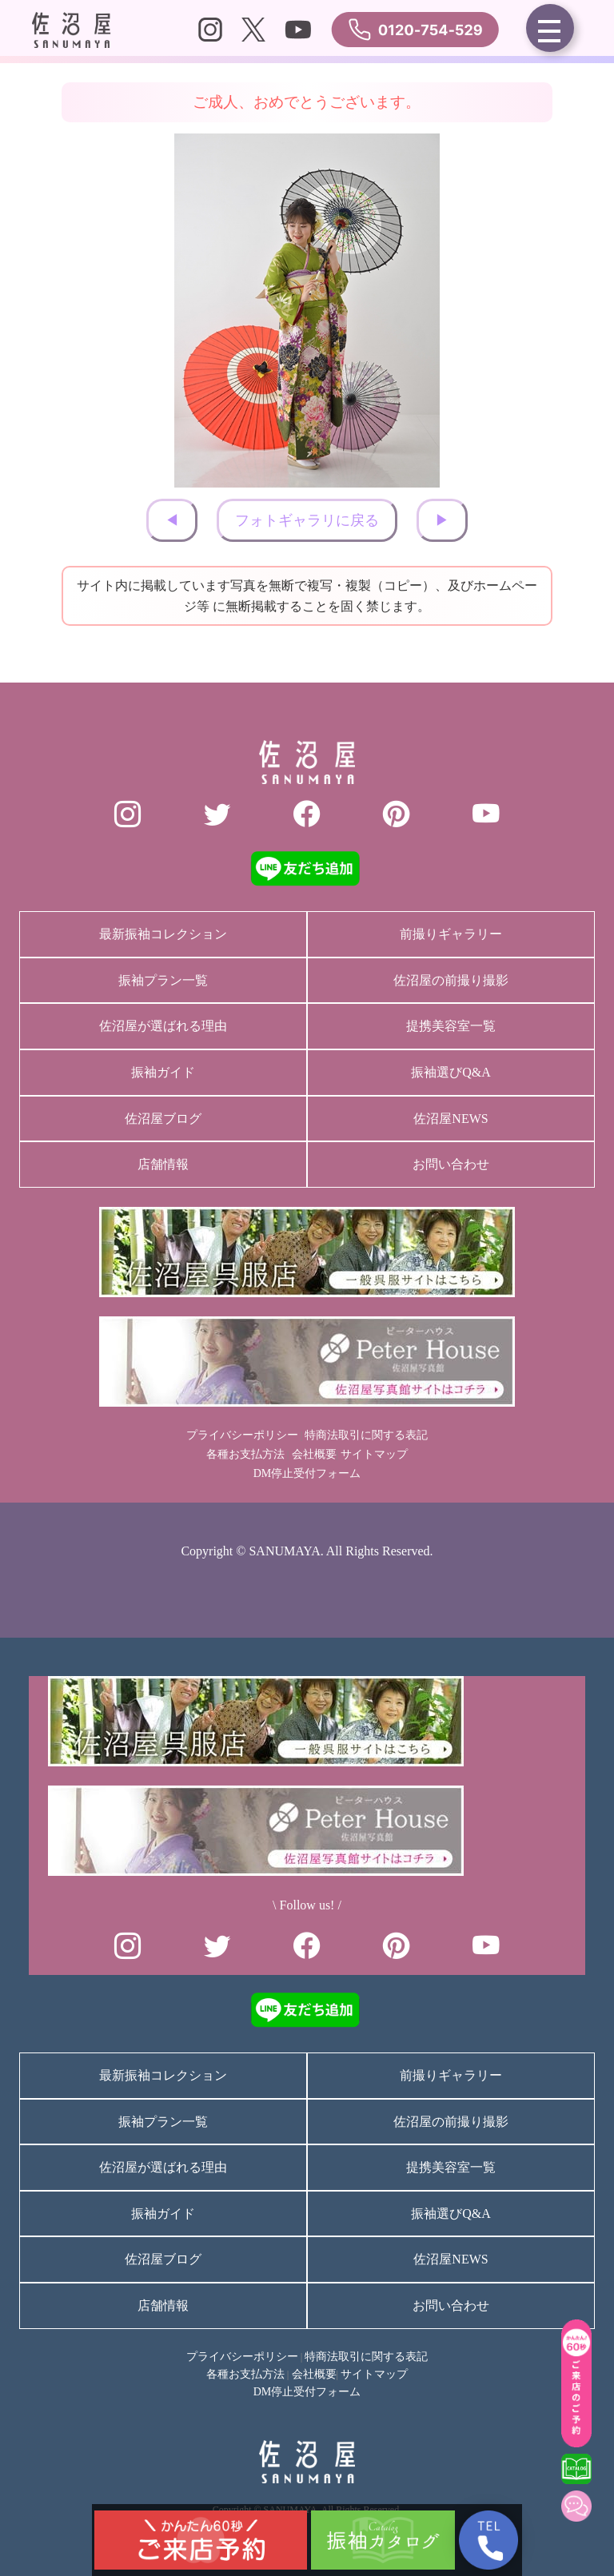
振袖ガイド (163, 1072)
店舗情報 (163, 1164)
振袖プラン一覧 (163, 980)
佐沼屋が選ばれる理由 (163, 1026)
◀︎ (172, 520)
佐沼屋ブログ (163, 1118)
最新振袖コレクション (163, 934)
